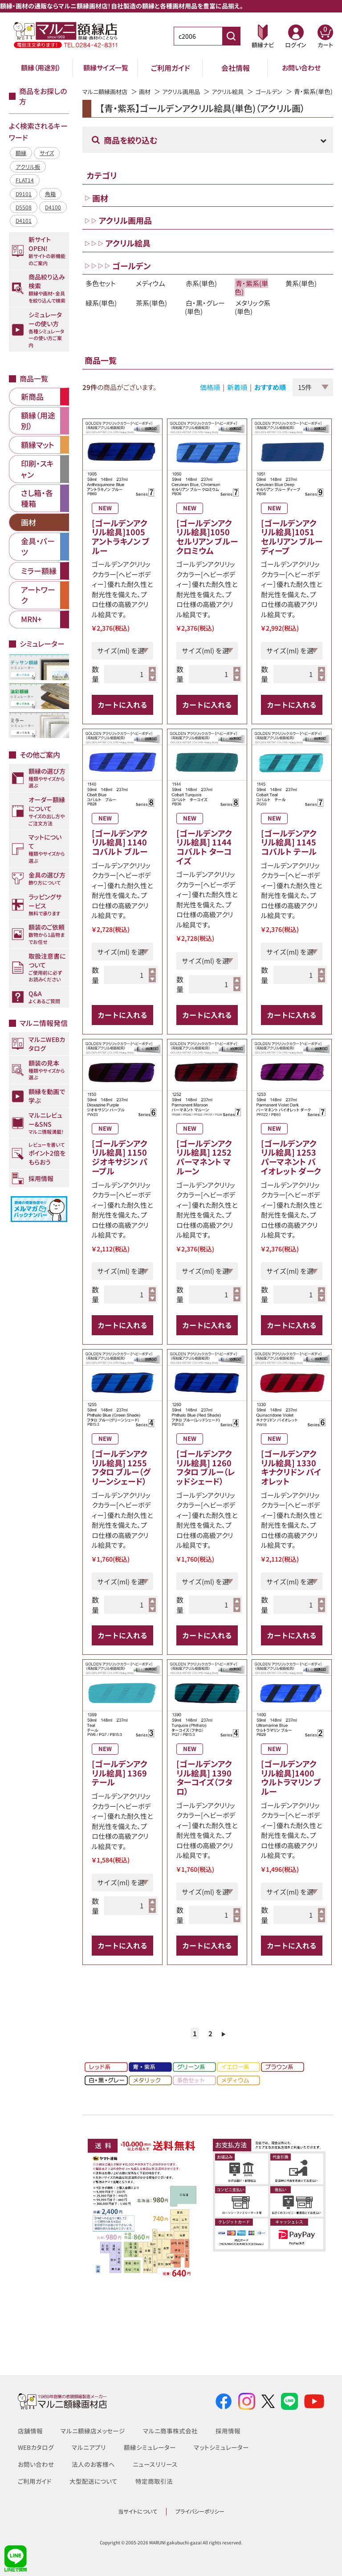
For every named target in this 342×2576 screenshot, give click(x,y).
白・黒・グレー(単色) (205, 317)
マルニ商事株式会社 (170, 2430)
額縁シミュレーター (150, 2447)
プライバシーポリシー (199, 2511)
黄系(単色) (301, 293)
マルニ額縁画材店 (106, 91)
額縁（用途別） (40, 67)
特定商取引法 (154, 2481)
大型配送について (93, 2481)
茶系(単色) (151, 312)
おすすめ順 (270, 397)
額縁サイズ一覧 (105, 67)
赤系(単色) (201, 293)
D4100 (53, 207)
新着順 (237, 397)
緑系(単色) (101, 312)
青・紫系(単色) (251, 298)
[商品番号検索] (231, 36)
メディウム (150, 293)
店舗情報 (30, 2430)
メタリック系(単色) (252, 317)
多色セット (101, 293)
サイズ (47, 152)
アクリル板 (28, 166)
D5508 (24, 207)
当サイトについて (137, 2511)
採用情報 (228, 2430)
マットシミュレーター (221, 2447)
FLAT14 (25, 180)
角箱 (50, 193)
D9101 (24, 193)
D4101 (24, 220)
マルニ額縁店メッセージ (93, 2430)
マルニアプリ (89, 2447)
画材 (148, 91)
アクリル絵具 (236, 91)
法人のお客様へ (93, 2464)
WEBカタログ (36, 2447)
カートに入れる (122, 714)
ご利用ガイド (170, 67)
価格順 (210, 397)
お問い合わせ (301, 67)
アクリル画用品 (187, 91)
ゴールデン (279, 91)
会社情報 (235, 67)
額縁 (21, 152)
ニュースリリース (154, 2464)
